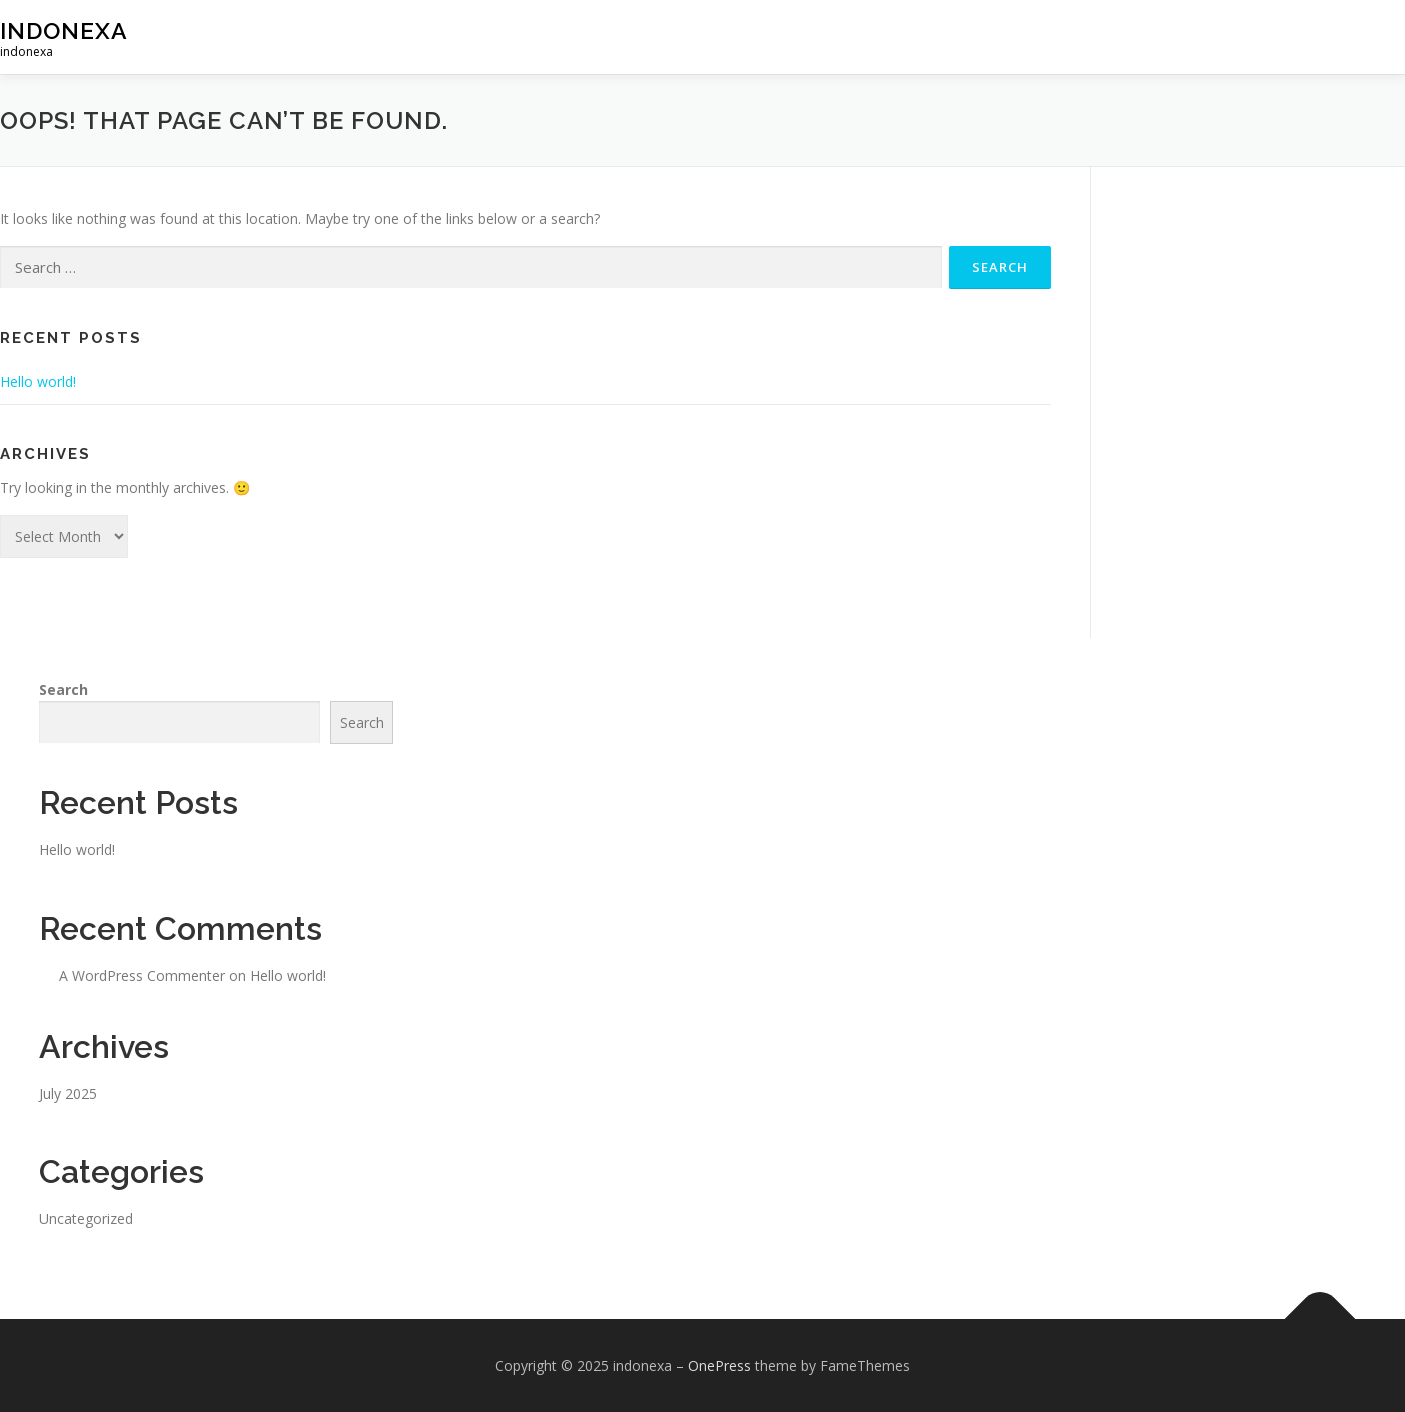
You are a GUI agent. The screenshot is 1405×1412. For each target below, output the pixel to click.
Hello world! (38, 381)
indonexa (64, 30)
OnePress (719, 1365)
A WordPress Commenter (142, 975)
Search (63, 689)
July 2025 (68, 1093)
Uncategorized (86, 1218)
